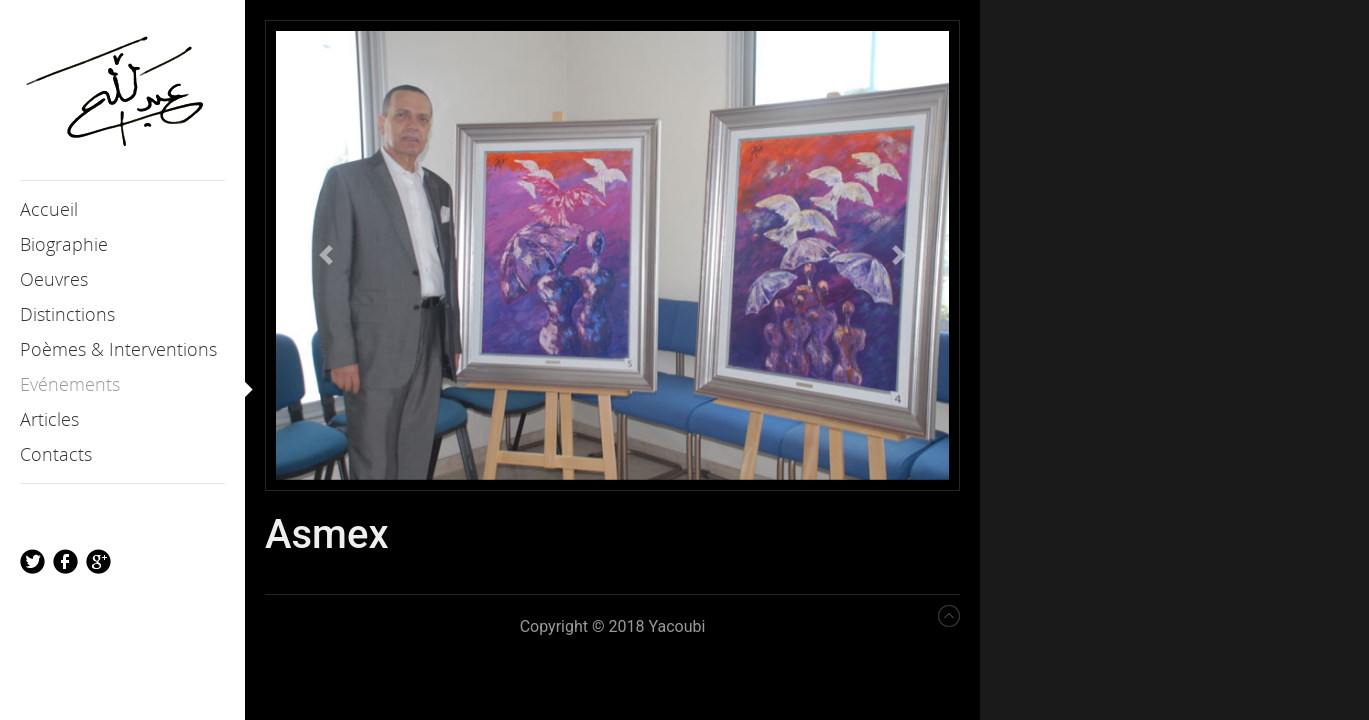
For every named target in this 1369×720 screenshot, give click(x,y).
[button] (326, 255)
